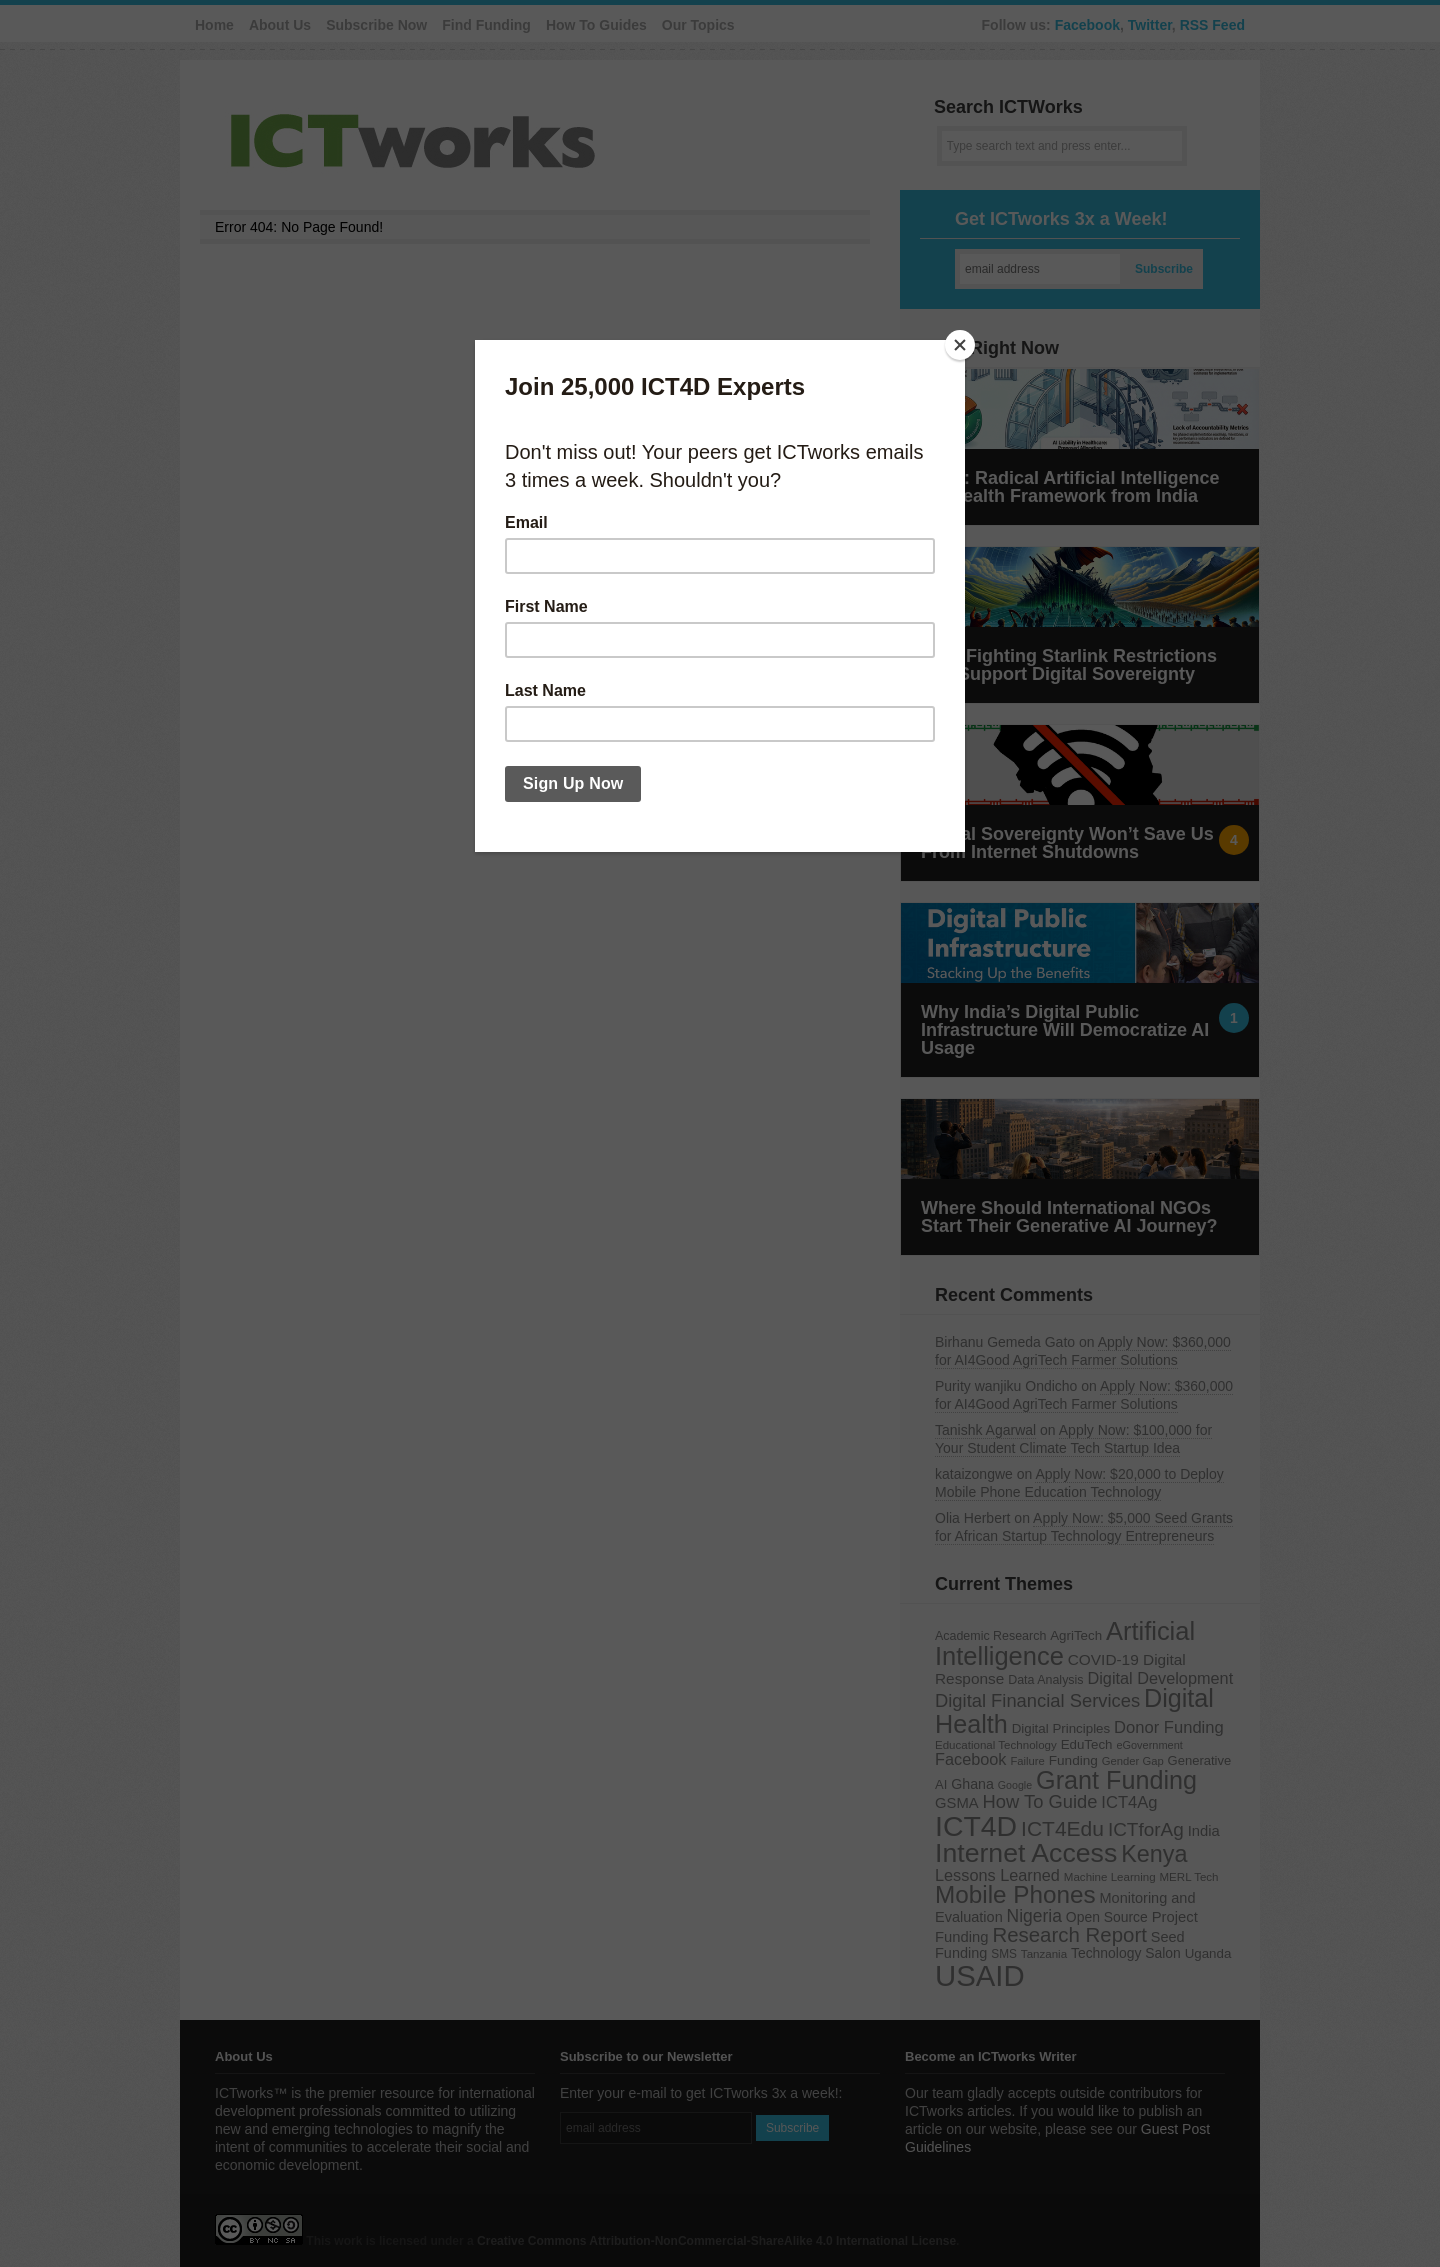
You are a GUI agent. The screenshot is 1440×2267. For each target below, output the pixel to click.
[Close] (960, 345)
